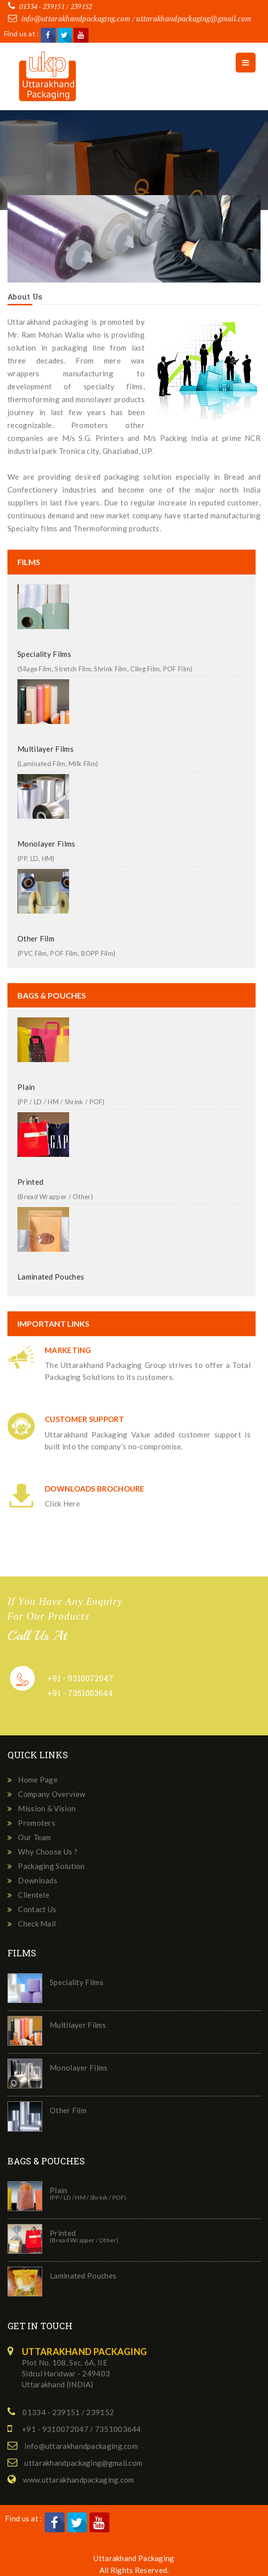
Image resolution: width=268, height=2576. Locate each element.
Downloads (37, 1880)
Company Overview (51, 1793)
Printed (30, 1181)
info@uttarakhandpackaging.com (76, 18)
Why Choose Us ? (48, 1851)
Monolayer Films (46, 843)
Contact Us (37, 1909)
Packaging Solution (51, 1865)
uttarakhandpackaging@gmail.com (193, 18)
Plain (26, 1086)
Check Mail (37, 1923)
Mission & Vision (47, 1808)
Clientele (33, 1894)
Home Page (38, 1779)
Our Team (34, 1837)
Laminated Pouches (50, 1276)
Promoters (36, 1822)
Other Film (35, 938)
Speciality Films (44, 653)
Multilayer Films (45, 748)
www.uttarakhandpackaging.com (78, 2479)
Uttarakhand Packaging (133, 2558)
